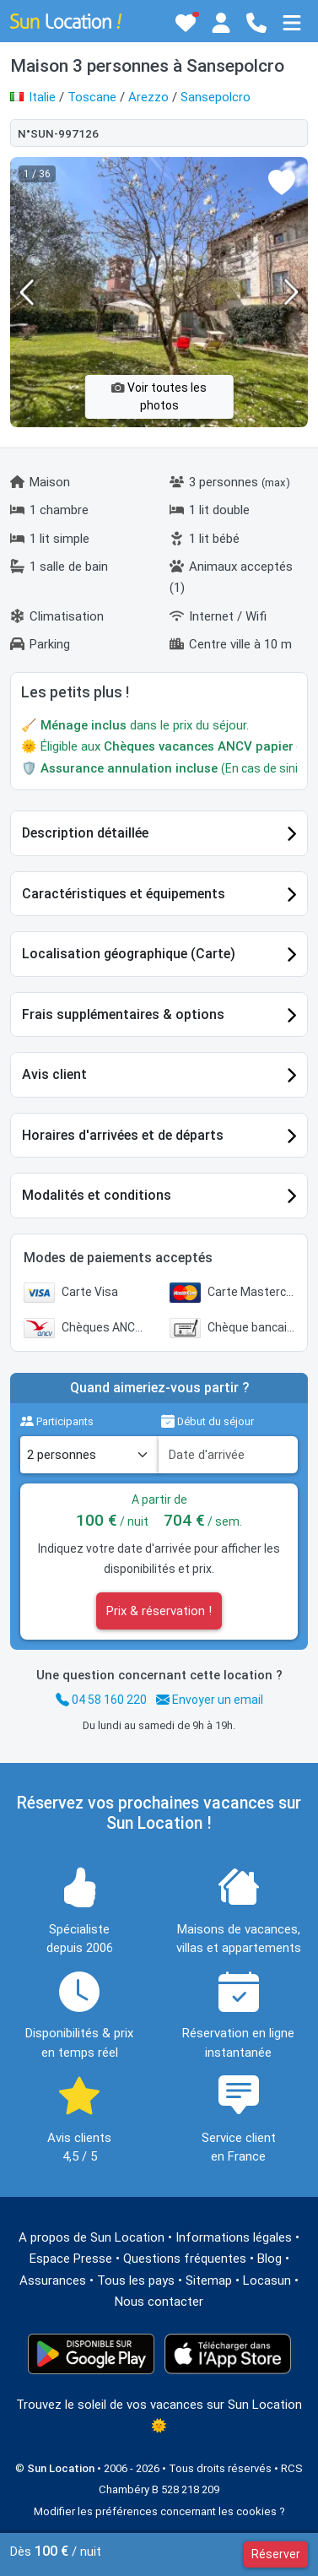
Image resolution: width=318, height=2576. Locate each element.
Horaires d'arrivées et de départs (123, 1135)
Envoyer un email (209, 1699)
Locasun (267, 2280)
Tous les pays (136, 2280)
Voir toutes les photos (159, 396)
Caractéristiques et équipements (123, 894)
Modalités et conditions (96, 1195)
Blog (269, 2258)
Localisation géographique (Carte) (128, 954)
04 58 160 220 (101, 1699)
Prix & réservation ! (159, 1611)
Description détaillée (85, 833)
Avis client (54, 1074)
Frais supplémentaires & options (123, 1014)
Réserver (275, 2554)
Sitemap (209, 2280)
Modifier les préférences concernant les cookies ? (159, 2511)
